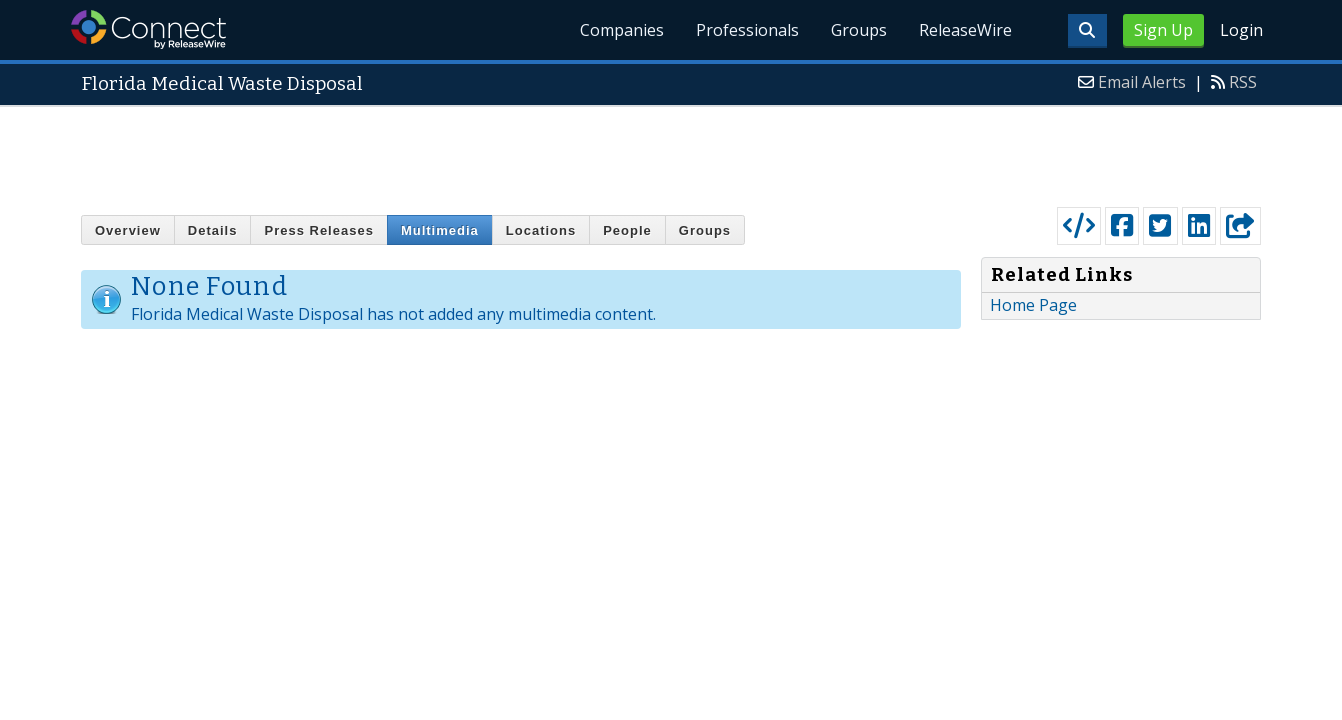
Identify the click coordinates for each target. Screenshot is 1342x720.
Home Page (1033, 305)
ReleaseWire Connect (148, 29)
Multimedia (440, 230)
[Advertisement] (671, 152)
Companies (622, 30)
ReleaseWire (965, 30)
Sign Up (1163, 30)
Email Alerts (1142, 82)
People (627, 230)
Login (1241, 30)
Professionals (747, 30)
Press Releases (318, 230)
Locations (541, 230)
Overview (128, 230)
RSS (1243, 82)
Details (213, 230)
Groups (859, 30)
